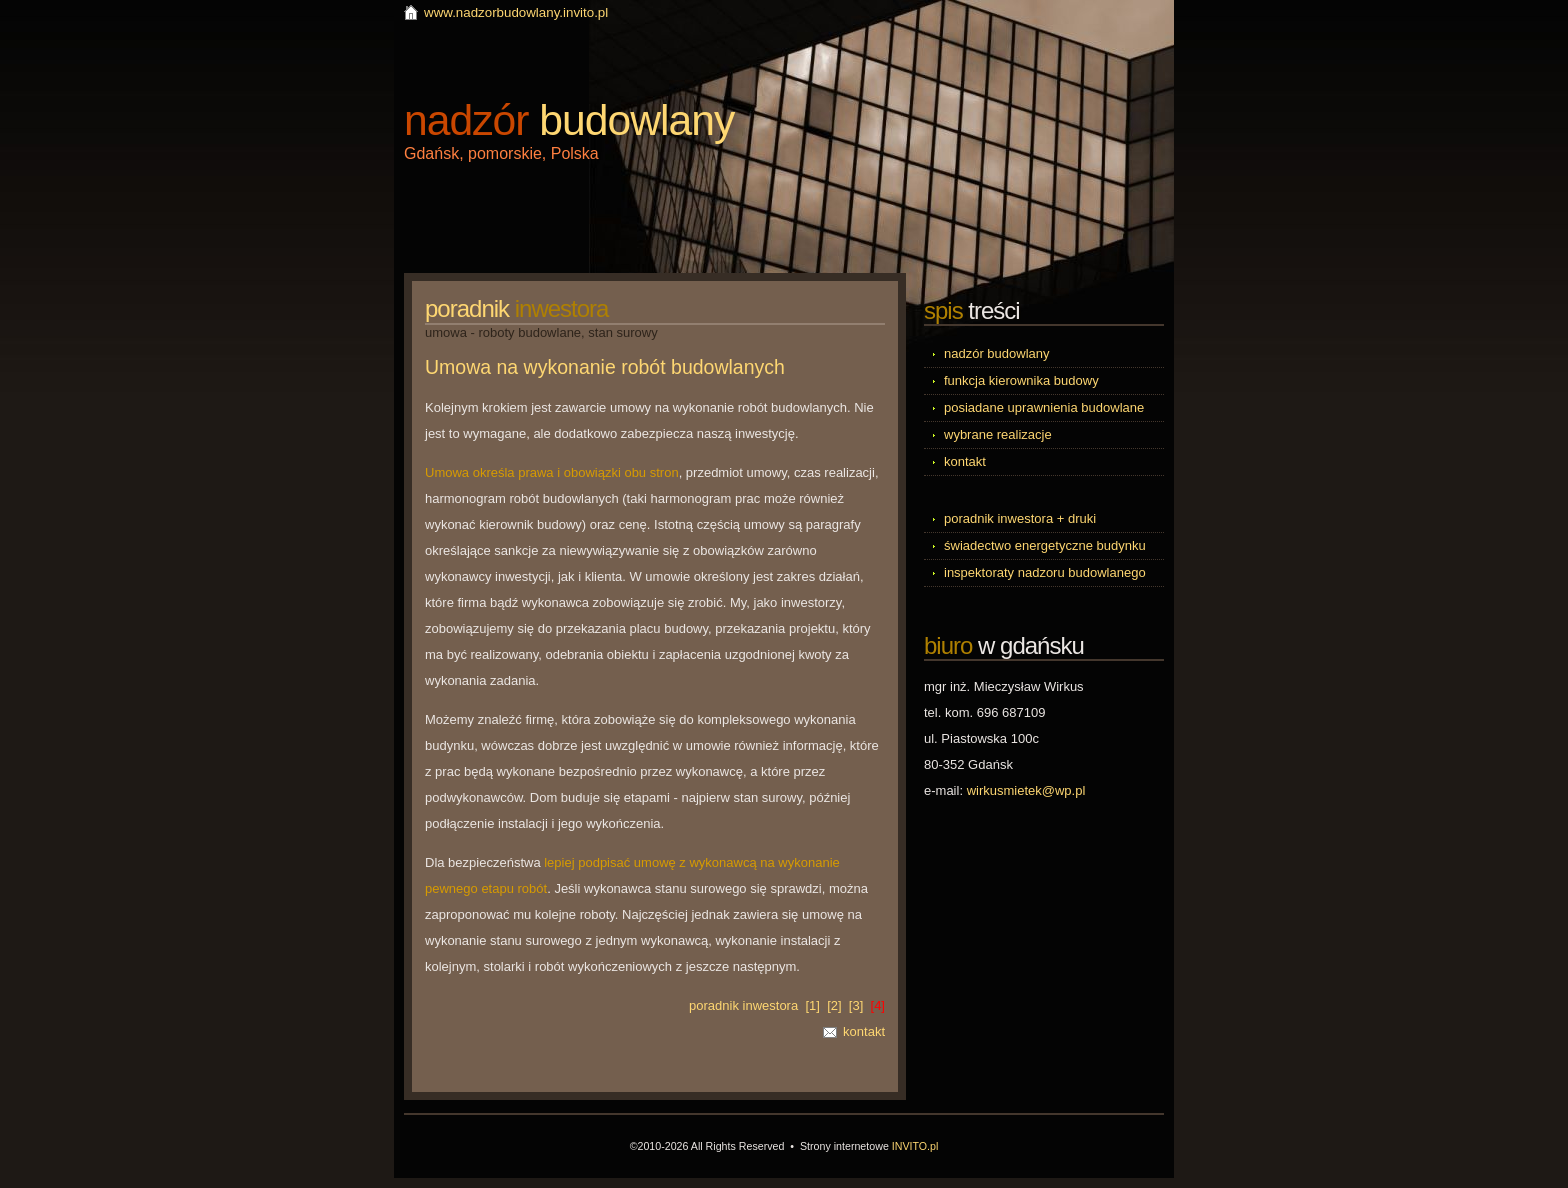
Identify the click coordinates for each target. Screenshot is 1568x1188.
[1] (812, 1005)
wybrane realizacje (998, 434)
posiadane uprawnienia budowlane (1044, 407)
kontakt (864, 1031)
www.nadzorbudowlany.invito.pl (516, 12)
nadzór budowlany (997, 353)
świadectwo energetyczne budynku (1045, 545)
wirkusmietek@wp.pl (1026, 790)
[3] (856, 1005)
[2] (834, 1005)
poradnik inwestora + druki (1020, 518)
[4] (878, 1005)
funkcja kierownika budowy (1021, 380)
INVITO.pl (915, 1146)
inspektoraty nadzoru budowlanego (1045, 572)
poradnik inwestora (743, 1005)
